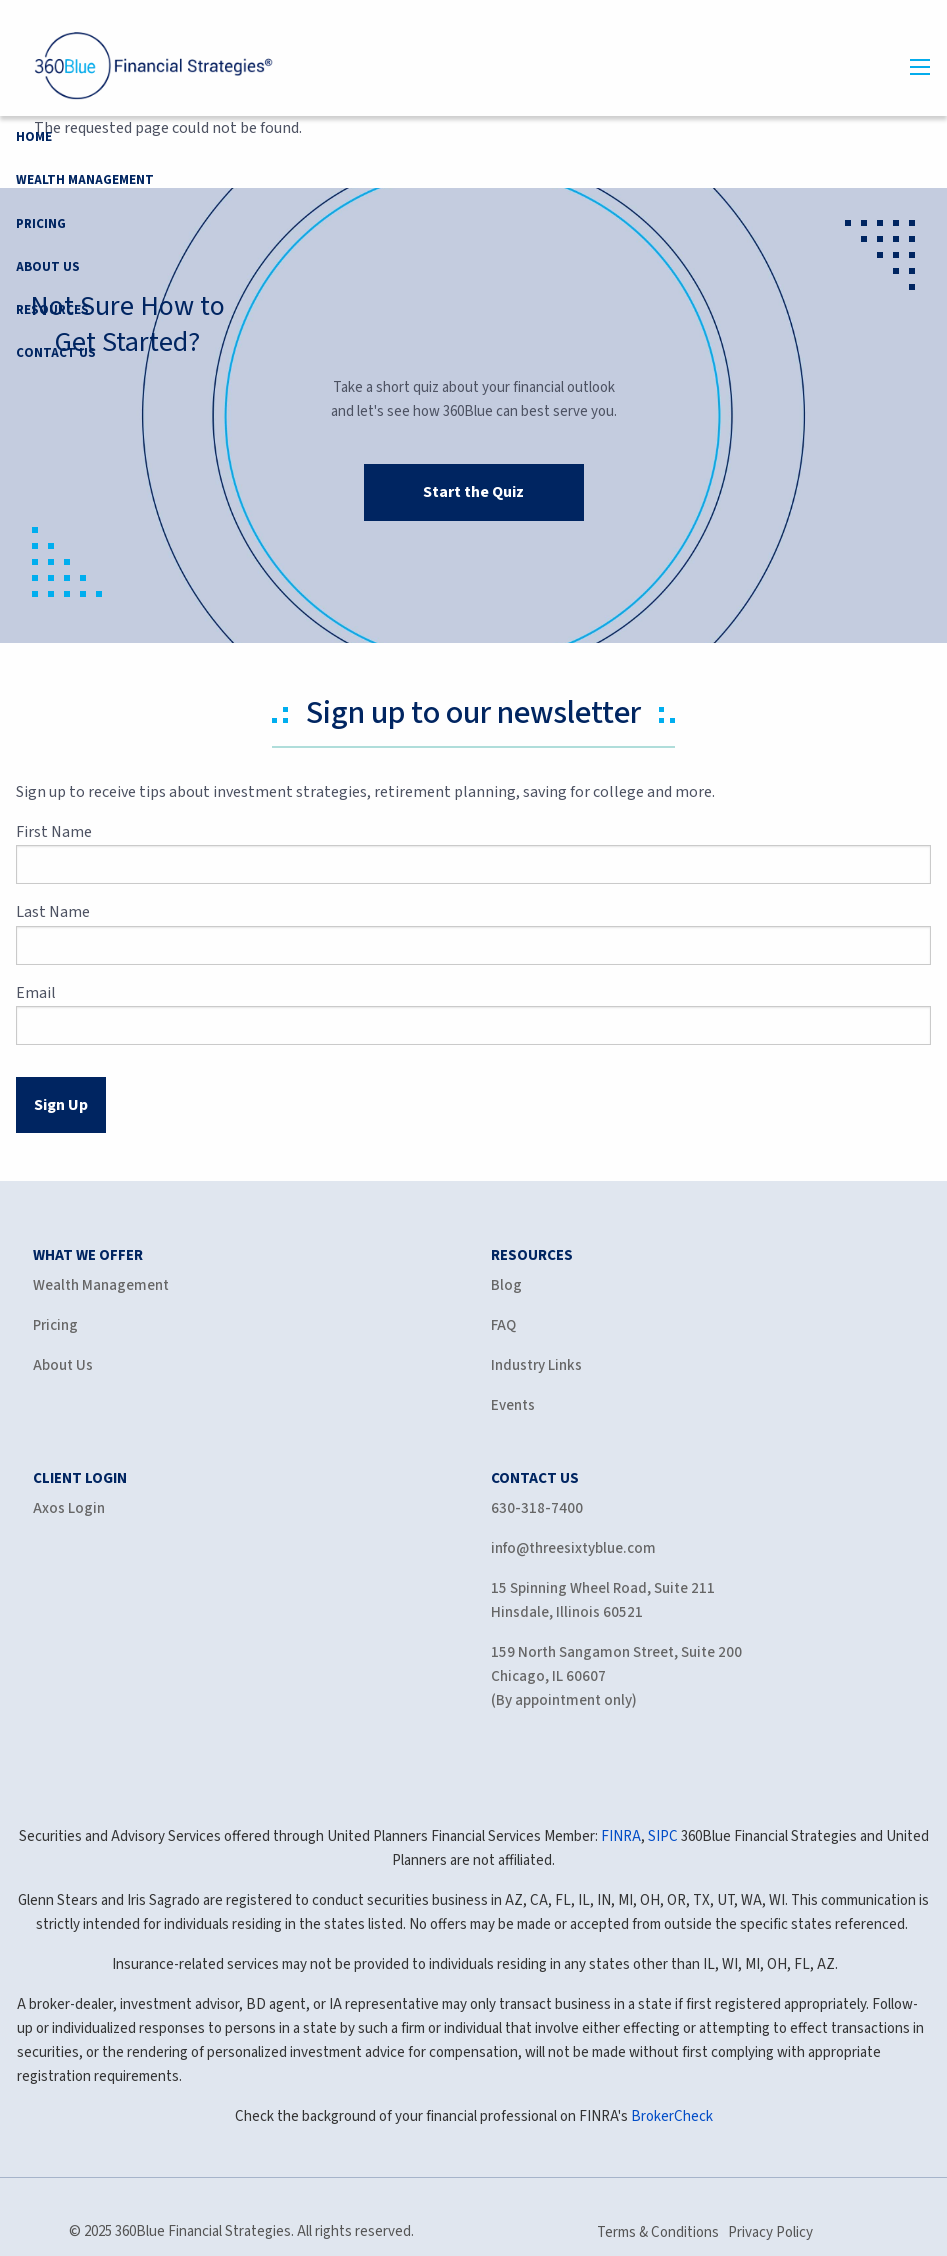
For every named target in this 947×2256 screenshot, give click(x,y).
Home (34, 137)
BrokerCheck (672, 2116)
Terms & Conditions (658, 2232)
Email (105, 993)
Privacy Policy (770, 2232)
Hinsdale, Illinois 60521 (567, 1612)
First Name (123, 832)
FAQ (503, 1325)
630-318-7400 (537, 1508)
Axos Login (69, 1508)
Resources (52, 310)
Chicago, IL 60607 (548, 1676)
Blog (506, 1285)
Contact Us (56, 353)
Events (513, 1405)
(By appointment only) (564, 1700)
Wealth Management (85, 180)
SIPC (663, 1836)
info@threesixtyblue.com (573, 1548)
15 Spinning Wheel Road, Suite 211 (603, 1588)
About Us (48, 267)
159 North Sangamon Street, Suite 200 (616, 1652)
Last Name (122, 912)
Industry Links (536, 1365)
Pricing (41, 224)
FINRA (621, 1836)
